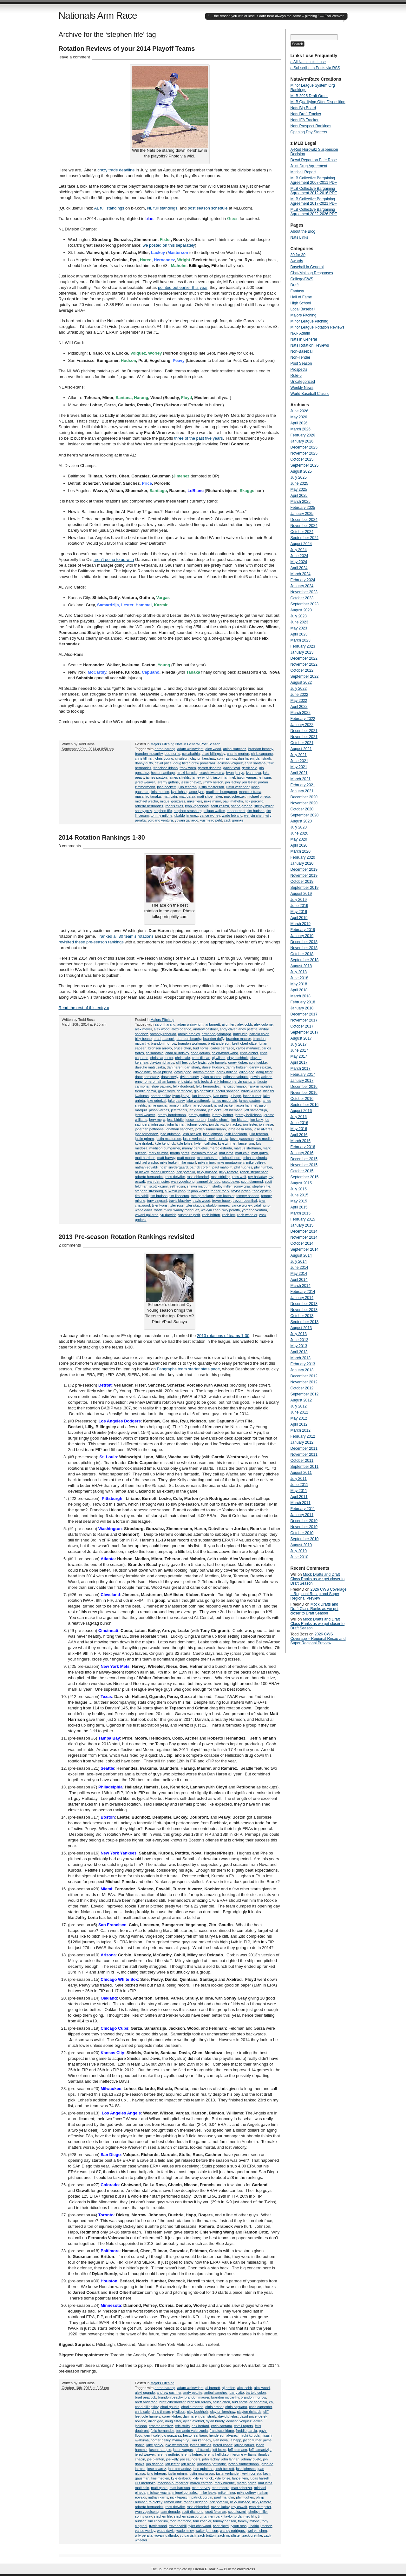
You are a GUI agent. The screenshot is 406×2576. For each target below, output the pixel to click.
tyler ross (176, 1205)
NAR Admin (300, 333)
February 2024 (303, 580)
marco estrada (250, 792)
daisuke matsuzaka (150, 1067)
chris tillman (144, 758)
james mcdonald (224, 1100)
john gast (158, 1124)
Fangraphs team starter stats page (188, 1369)
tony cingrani (157, 1200)
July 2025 (299, 477)
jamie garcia (157, 1105)
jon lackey (232, 782)
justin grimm (144, 1139)
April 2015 (299, 1207)
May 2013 (299, 1346)
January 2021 (302, 791)
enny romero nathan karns (155, 1081)
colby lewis (197, 1062)
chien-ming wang (225, 1053)
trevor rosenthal (245, 1200)
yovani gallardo (186, 820)
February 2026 (303, 435)
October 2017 (302, 1026)
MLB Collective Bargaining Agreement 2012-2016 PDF (314, 190)
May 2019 (299, 911)
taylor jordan (241, 1191)
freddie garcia (145, 1091)
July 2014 (299, 1261)
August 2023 (301, 610)
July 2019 (299, 899)
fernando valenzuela (192, 2431)
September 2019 (305, 887)
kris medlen (160, 792)
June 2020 (299, 833)
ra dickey (142, 1172)
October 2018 (302, 954)
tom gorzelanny (202, 1196)
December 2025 (304, 447)
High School (301, 303)
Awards (297, 261)
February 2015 (303, 1219)
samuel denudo (208, 1181)
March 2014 (301, 1285)
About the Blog (303, 231)
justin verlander (237, 787)
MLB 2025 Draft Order (309, 96)
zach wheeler (247, 1215)
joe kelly (256, 1120)
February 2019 (303, 930)
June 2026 (299, 411)
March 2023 (301, 640)
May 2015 (299, 1201)
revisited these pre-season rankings (91, 942)
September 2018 (305, 960)
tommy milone (161, 815)
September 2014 (305, 1249)
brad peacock (164, 1039)
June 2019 (299, 905)
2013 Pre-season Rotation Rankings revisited (126, 1236)
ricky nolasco (207, 1172)
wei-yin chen (254, 815)
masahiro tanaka (148, 796)
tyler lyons (160, 1205)
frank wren (188, 768)
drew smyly (169, 1077)
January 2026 (302, 441)
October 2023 (302, 598)
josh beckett (166, 787)
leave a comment (74, 57)
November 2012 (304, 1382)
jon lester (249, 782)
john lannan (176, 1124)
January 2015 (302, 1225)
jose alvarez (263, 1129)
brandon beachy (260, 749)
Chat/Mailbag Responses (312, 273)
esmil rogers (243, 2426)
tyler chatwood (199, 2526)
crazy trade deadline (115, 170)
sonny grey (143, 811)
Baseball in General (307, 267)
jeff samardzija (256, 1110)
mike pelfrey (255, 1162)
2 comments (70, 1245)
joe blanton (239, 1120)
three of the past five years (198, 438)
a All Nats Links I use (308, 62)
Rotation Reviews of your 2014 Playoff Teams (127, 48)
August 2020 (301, 821)
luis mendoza (145, 2483)
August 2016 (301, 1110)
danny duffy (144, 763)
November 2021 (304, 737)
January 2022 (302, 724)
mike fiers (194, 801)
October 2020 (302, 809)
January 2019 (302, 936)
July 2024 (299, 550)
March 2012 (301, 1430)
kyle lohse (179, 792)
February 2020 (303, 857)
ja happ (235, 1096)
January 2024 (302, 586)
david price (162, 763)
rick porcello (254, 801)
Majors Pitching (162, 744)
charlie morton (238, 753)
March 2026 (301, 429)
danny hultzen (237, 1067)
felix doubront (183, 1086)
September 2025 (305, 465)
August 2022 (301, 682)
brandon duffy (213, 1039)
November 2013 (304, 1310)
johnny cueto (197, 1124)
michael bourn (230, 1158)
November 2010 (304, 1527)
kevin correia (218, 1139)
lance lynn (196, 792)
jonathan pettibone (149, 1129)
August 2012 (301, 1400)
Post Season (210, 744)
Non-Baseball (302, 351)
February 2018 (303, 1002)
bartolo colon (259, 1034)
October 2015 (302, 1171)
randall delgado (162, 1172)
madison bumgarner (221, 792)
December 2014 (304, 1231)
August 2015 (301, 1183)
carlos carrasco (222, 1048)
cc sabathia (191, 753)
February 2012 (303, 1436)
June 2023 (299, 622)
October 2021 (302, 743)
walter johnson (207, 2531)
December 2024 (304, 519)
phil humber (263, 1167)
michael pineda (258, 796)
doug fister (182, 763)
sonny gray (241, 1186)
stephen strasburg (188, 811)
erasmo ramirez (161, 2426)
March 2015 (301, 1213)
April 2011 (299, 1496)
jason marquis (160, 2450)
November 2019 (304, 875)
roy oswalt (239, 2507)
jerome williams (244, 2454)
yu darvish (168, 1215)
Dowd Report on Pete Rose (314, 160)
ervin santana (255, 763)
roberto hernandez (149, 806)
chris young (164, 758)
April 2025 (299, 495)
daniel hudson (213, 1067)
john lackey (210, 2459)
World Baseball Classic (310, 393)
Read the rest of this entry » (84, 1007)
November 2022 (304, 664)
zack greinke (234, 820)
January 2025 (302, 513)
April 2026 (299, 423)
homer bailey (160, 1096)
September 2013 (305, 1322)
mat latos (226, 1153)
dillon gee (246, 1072)
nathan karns (158, 2497)
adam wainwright (190, 749)
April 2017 (299, 1062)
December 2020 (304, 797)
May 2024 (299, 562)
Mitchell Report (303, 172)
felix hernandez (208, 1086)
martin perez (179, 1153)
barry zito (240, 1034)
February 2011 (303, 1509)
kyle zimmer (227, 1143)
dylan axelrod (193, 2421)
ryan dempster (158, 1181)
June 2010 (299, 1557)
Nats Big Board (303, 108)
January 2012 (302, 1442)
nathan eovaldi (146, 1167)
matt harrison (145, 1158)
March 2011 (301, 1503)
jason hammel (224, 777)
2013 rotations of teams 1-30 (223, 1335)
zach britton (211, 1215)
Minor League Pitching (309, 321)
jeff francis (179, 1110)
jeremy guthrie (168, 782)
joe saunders (190, 2459)
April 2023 (299, 634)
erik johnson (223, 1081)
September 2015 (305, 1177)
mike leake (168, 1162)
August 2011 (301, 1472)
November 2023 (304, 592)
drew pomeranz (204, 763)
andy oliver (228, 1029)
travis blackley (180, 1200)
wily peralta (231, 1210)
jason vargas (247, 777)
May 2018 (299, 984)
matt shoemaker (209, 796)
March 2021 (301, 779)
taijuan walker (214, 811)
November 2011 (304, 1454)
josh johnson (213, 1134)
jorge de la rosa (240, 1129)
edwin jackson (261, 1077)
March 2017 (301, 1068)
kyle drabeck (181, 2478)
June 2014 (299, 1267)
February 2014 (303, 1291)
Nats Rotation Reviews (310, 345)
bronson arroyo (160, 1048)
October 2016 (302, 1098)
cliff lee (181, 1062)
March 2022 (301, 712)
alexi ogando (181, 1029)
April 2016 (299, 1135)
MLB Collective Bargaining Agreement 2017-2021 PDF (314, 201)
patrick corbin (200, 1167)
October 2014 (302, 1243)
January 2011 (302, 1515)
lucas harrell (259, 2478)
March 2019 (301, 924)
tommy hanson (247, 1196)
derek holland (226, 1072)
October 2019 (302, 881)
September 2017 (305, 1032)
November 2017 (304, 1020)
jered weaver (145, 782)
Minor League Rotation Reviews (317, 327)
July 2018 (299, 972)
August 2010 (301, 1545)
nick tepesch (179, 2497)
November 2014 (304, 1237)
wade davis (144, 1210)
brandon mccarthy (149, 753)
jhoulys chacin (218, 1120)
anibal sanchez (234, 749)
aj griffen (228, 1024)
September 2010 (305, 1539)
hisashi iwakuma (211, 773)
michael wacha (146, 801)
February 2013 (303, 1364)
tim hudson (256, 811)
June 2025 (299, 483)
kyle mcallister (205, 1143)
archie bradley (189, 1034)
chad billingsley (213, 753)
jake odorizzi (156, 1100)
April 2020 (299, 845)
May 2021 (299, 767)
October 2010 (302, 1533)
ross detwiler (175, 1177)
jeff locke (215, 1110)
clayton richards (162, 1062)
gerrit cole (249, 768)
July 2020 (299, 827)
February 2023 (303, 646)
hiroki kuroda (187, 773)
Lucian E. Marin (206, 2569)
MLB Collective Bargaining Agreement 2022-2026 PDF (314, 211)
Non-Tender (301, 357)
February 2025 (303, 507)
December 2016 (304, 1086)
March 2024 (301, 574)
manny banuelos (195, 1148)
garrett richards (209, 768)
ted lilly (251, 2516)
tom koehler (225, 1196)
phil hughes (243, 1167)
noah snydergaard (174, 1167)
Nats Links (299, 237)
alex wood (213, 749)
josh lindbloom (236, 1134)
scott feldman (216, 2511)
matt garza (187, 796)
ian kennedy (201, 1096)
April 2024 (299, 568)
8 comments (70, 845)
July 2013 (299, 1334)
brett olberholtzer (173, 2402)
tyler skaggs (195, 1205)
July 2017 (299, 1044)
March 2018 (301, 996)
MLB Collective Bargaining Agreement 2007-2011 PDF (314, 180)
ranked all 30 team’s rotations (127, 936)
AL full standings (109, 208)
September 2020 (305, 815)
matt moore (186, 1158)
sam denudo (170, 2511)
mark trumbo (158, 1153)
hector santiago (163, 773)
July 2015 (299, 1189)
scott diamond (252, 1181)
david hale (143, 1072)
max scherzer (234, 796)
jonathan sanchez (179, 1129)
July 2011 (299, 1478)
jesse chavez (191, 782)
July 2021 (299, 755)
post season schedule (208, 208)
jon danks (216, 1124)
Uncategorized (303, 381)
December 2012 (304, 1376)
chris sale (182, 1058)
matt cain (170, 796)
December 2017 (304, 1014)
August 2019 (301, 893)
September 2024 (305, 538)
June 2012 (299, 1412)
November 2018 (304, 948)
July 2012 (299, 1406)
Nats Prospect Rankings (311, 126)
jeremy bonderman (171, 1115)
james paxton (156, 777)
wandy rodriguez (186, 1210)
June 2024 (299, 556)
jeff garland (197, 1110)
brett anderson (219, 1043)
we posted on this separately (169, 245)
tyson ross (238, 2526)
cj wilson (181, 758)
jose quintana (170, 1134)
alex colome (263, 1024)
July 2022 (299, 688)
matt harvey (166, 1158)
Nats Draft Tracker (306, 114)
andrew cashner (205, 1029)
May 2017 (299, 1056)
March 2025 (301, 501)
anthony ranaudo (163, 1034)
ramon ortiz (173, 2502)
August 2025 (301, 471)
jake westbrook (198, 1100)
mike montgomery (231, 1162)
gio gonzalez (203, 1091)
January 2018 (302, 1008)
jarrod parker (223, 1105)
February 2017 (303, 1074)
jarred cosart (202, 1105)
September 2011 (305, 1466)
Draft (295, 285)
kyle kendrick (165, 1143)
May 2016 (299, 1129)
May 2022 (299, 700)
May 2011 (299, 1490)
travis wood (201, 1200)
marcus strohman (247, 1148)
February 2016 (303, 1147)
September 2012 (305, 1394)
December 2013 (304, 1303)
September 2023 (305, 604)
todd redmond (180, 2521)
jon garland (154, 2464)
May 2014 (299, 1273)
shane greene (241, 806)
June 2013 (299, 1340)
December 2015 (304, 1159)
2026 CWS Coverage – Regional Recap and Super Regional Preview (319, 1594)
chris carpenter (161, 1058)
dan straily (263, 758)
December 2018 (304, 942)
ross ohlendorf (198, 1177)
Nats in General (187, 744)
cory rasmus (226, 758)
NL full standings (162, 208)
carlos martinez (248, 1048)
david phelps (163, 1072)
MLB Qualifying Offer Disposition (318, 102)
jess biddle (175, 1120)
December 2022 (304, 658)
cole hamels (217, 1062)
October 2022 (302, 670)
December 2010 (304, 1521)
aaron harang (164, 749)
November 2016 (304, 1092)
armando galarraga (216, 1034)
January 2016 (302, 1153)
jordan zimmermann (210, 1129)
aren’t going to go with (114, 559)
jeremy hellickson (248, 1115)
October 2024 (302, 531)
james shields (179, 777)
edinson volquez (230, 763)
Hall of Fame (301, 297)
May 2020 (299, 839)
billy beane (143, 1039)
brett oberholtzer (245, 1043)
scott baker (230, 1181)
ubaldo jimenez (186, 815)
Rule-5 (296, 375)
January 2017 (302, 1080)
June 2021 (299, 761)
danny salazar (260, 1067)
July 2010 (299, 1551)
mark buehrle (224, 2483)
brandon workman (192, 1043)
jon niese (266, 1124)
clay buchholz (238, 1058)
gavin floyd (231, 768)
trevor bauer (221, 1200)
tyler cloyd (221, 2526)
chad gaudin (200, 1053)
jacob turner (252, 1096)
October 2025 (302, 459)
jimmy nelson (213, 782)
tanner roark (236, 811)
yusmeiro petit (211, 820)
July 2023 (299, 616)
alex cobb (244, 1024)
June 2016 (299, 1123)
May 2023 (299, 628)
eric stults (185, 1081)
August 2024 (301, 544)
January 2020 (302, 863)
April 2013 (299, 1352)
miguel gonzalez (172, 801)
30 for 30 (298, 255)
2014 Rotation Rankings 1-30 (102, 837)
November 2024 (304, 525)
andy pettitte (248, 1029)
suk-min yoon (175, 1191)
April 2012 (299, 1424)
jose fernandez (146, 1134)
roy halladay (257, 1177)
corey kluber (237, 1062)
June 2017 (299, 1050)
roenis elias (174, 806)
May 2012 (299, 1418)
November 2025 (304, 453)
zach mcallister (229, 2535)
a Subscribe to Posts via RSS (315, 68)
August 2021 (301, 749)
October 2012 (302, 1388)
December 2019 (304, 869)
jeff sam (265, 777)
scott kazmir (220, 806)
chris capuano (262, 753)
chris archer (249, 1053)
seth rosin (177, 1186)
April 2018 (299, 990)
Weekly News (302, 387)
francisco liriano (166, 768)
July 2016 (299, 1117)
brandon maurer (238, 1039)
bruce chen (182, 1048)
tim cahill (142, 1196)
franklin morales (260, 1086)
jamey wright (202, 777)
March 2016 (301, 1141)
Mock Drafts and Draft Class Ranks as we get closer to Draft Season (318, 1579)
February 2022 (303, 718)
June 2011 (299, 1484)
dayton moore (203, 1072)
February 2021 (303, 785)
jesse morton (196, 1120)
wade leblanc (232, 815)
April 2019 (299, 917)
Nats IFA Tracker (305, 120)
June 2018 (299, 978)
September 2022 (305, 676)
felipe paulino (160, 1086)
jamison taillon (179, 1105)
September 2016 (305, 1104)
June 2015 (299, 1195)
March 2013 (301, 1358)
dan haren (246, 758)
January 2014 (302, 1297)
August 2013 (301, 1328)
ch (271, 2402)
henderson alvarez (223, 2435)
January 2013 (302, 1370)
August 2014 (301, 1255)
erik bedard (203, 1081)
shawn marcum (199, 1186)
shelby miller (264, 806)
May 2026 (299, 417)
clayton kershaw (202, 758)
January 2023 (302, 652)
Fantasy (297, 291)
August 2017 (301, 1038)
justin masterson (211, 787)
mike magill (187, 1162)
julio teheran (187, 787)
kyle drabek (144, 1143)
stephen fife (163, 811)
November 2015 (304, 1165)
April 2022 (299, 706)
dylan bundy (189, 1077)
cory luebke (258, 1062)
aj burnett (213, 1024)
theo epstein (262, 1191)
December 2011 (304, 1448)
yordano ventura (160, 820)
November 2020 (304, 803)
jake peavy (176, 1100)
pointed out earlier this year (182, 287)
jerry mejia (157, 1120)
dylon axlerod (210, 1077)
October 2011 (302, 1460)
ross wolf (239, 1177)
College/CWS (302, 279)
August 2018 (301, 966)
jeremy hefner (222, 1115)
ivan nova (253, 773)
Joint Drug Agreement (309, 166)
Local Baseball (303, 309)
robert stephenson (254, 1172)
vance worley (210, 815)
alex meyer (143, 1029)
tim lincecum (179, 1196)
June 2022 (299, 694)
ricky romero (229, 1172)
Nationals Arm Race (98, 15)
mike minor (212, 801)
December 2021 (304, 731)
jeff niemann (233, 1110)
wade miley (163, 1210)
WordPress (246, 2569)
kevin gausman (242, 1139)
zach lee (228, 1215)
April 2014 (299, 1279)
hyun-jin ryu (235, 773)
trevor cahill (178, 2526)
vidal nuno (262, 1205)
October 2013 (302, 1316)
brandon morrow (163, 1043)
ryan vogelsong (197, 806)
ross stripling (221, 1177)
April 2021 (299, 773)
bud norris (172, 753)
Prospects (299, 369)
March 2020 (301, 851)
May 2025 (299, 489)
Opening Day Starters (309, 132)
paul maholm (233, 801)
